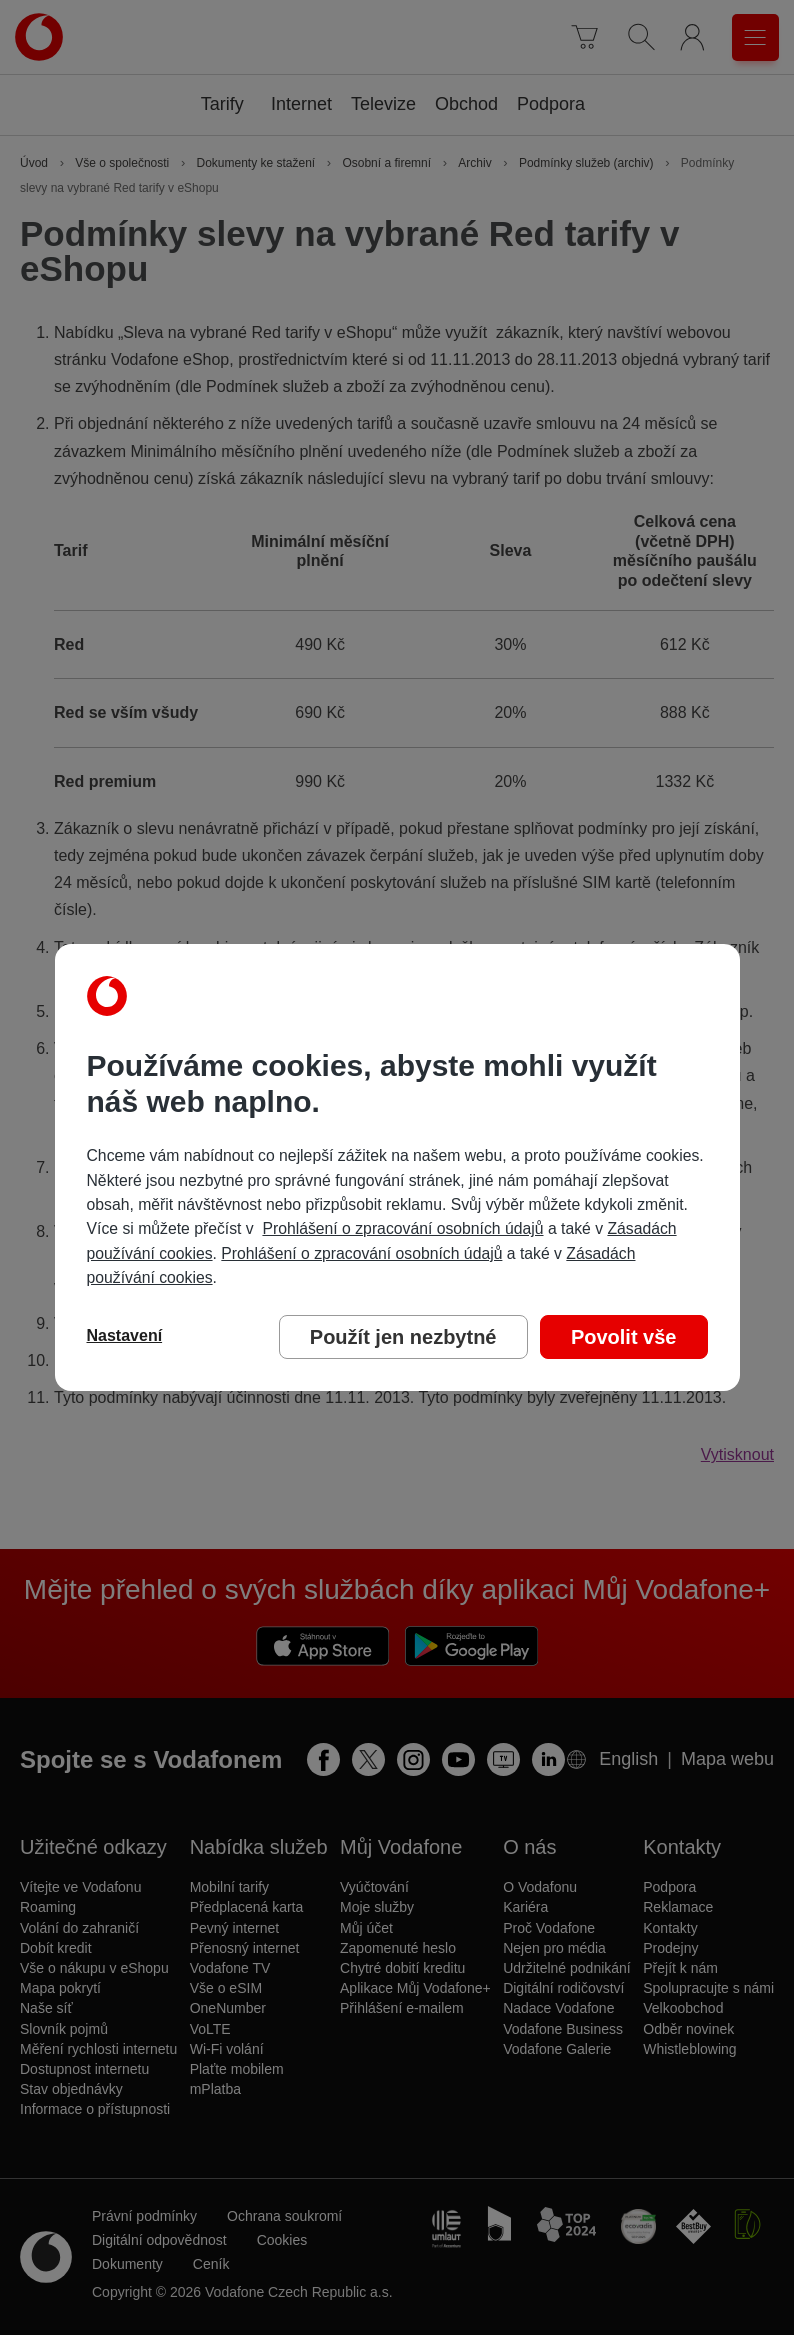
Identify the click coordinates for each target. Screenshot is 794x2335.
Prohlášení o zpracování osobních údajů (402, 1228)
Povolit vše (624, 1337)
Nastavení (125, 1335)
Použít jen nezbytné (403, 1337)
